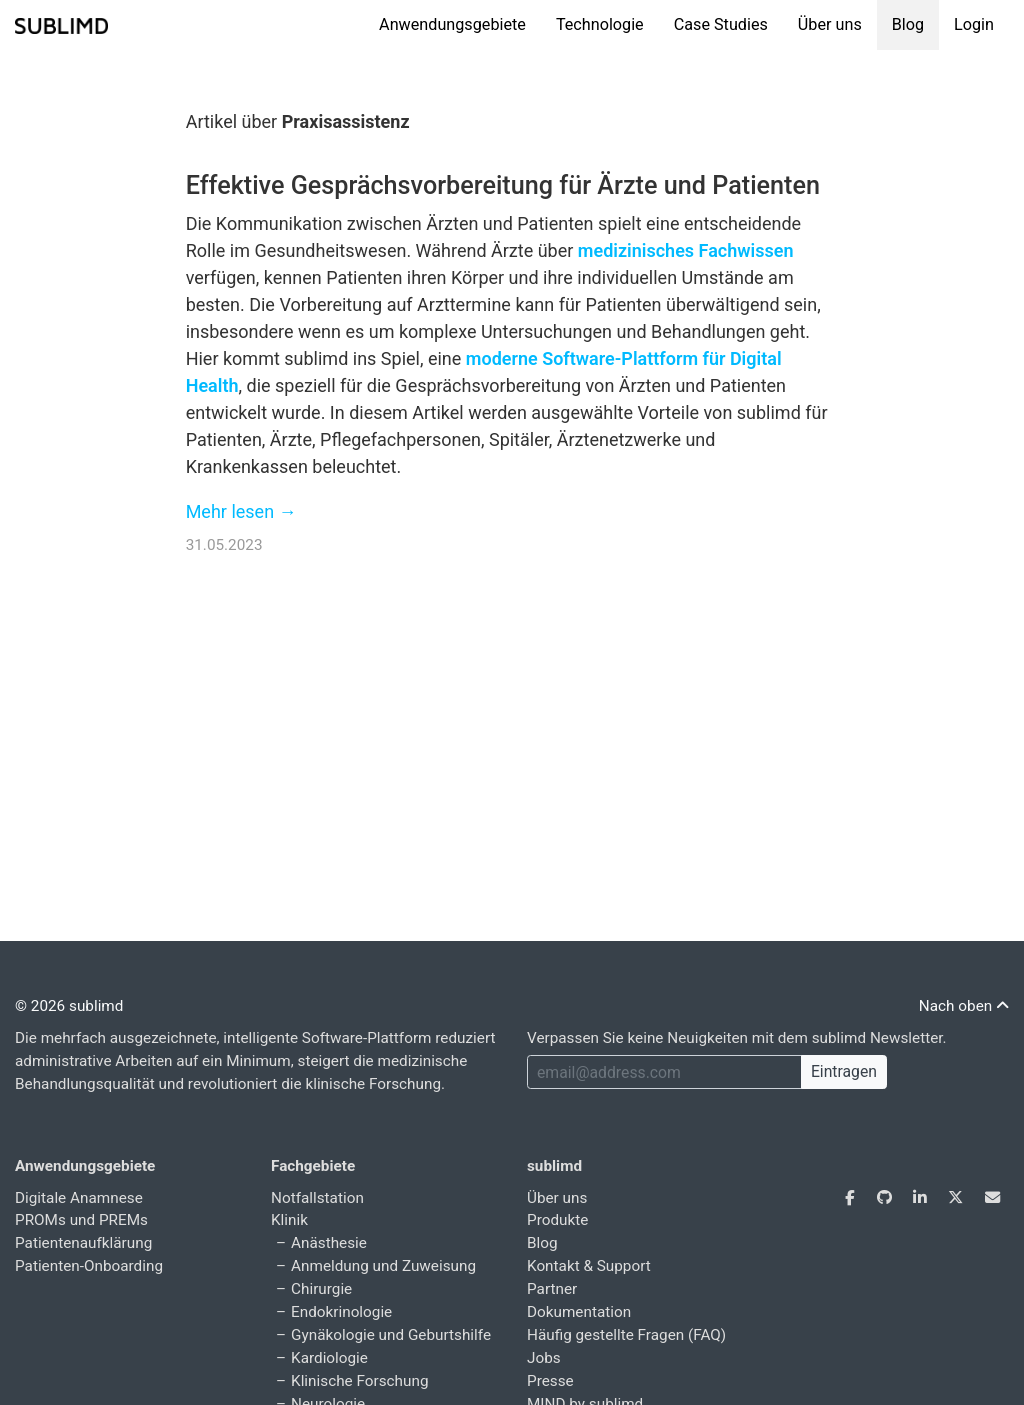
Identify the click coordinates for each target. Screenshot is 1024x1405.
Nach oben (964, 1006)
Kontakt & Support (589, 1266)
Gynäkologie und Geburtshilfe (391, 1335)
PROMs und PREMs (81, 1220)
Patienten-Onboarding (89, 1266)
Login (974, 24)
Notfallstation (317, 1198)
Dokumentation (579, 1312)
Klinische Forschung (359, 1381)
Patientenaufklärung (83, 1243)
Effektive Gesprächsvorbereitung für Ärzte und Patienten (503, 185)
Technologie (600, 24)
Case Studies (721, 24)
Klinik (289, 1220)
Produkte (557, 1220)
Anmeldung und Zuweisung (383, 1266)
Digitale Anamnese (79, 1198)
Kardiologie (329, 1358)
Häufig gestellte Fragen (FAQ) (626, 1335)
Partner (552, 1289)
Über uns (830, 24)
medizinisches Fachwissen (686, 250)
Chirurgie (321, 1289)
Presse (550, 1381)
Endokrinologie (341, 1312)
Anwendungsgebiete (452, 24)
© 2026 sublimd (69, 1006)
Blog (908, 24)
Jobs (544, 1358)
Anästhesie (329, 1243)
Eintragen (844, 1071)
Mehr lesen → (241, 511)
